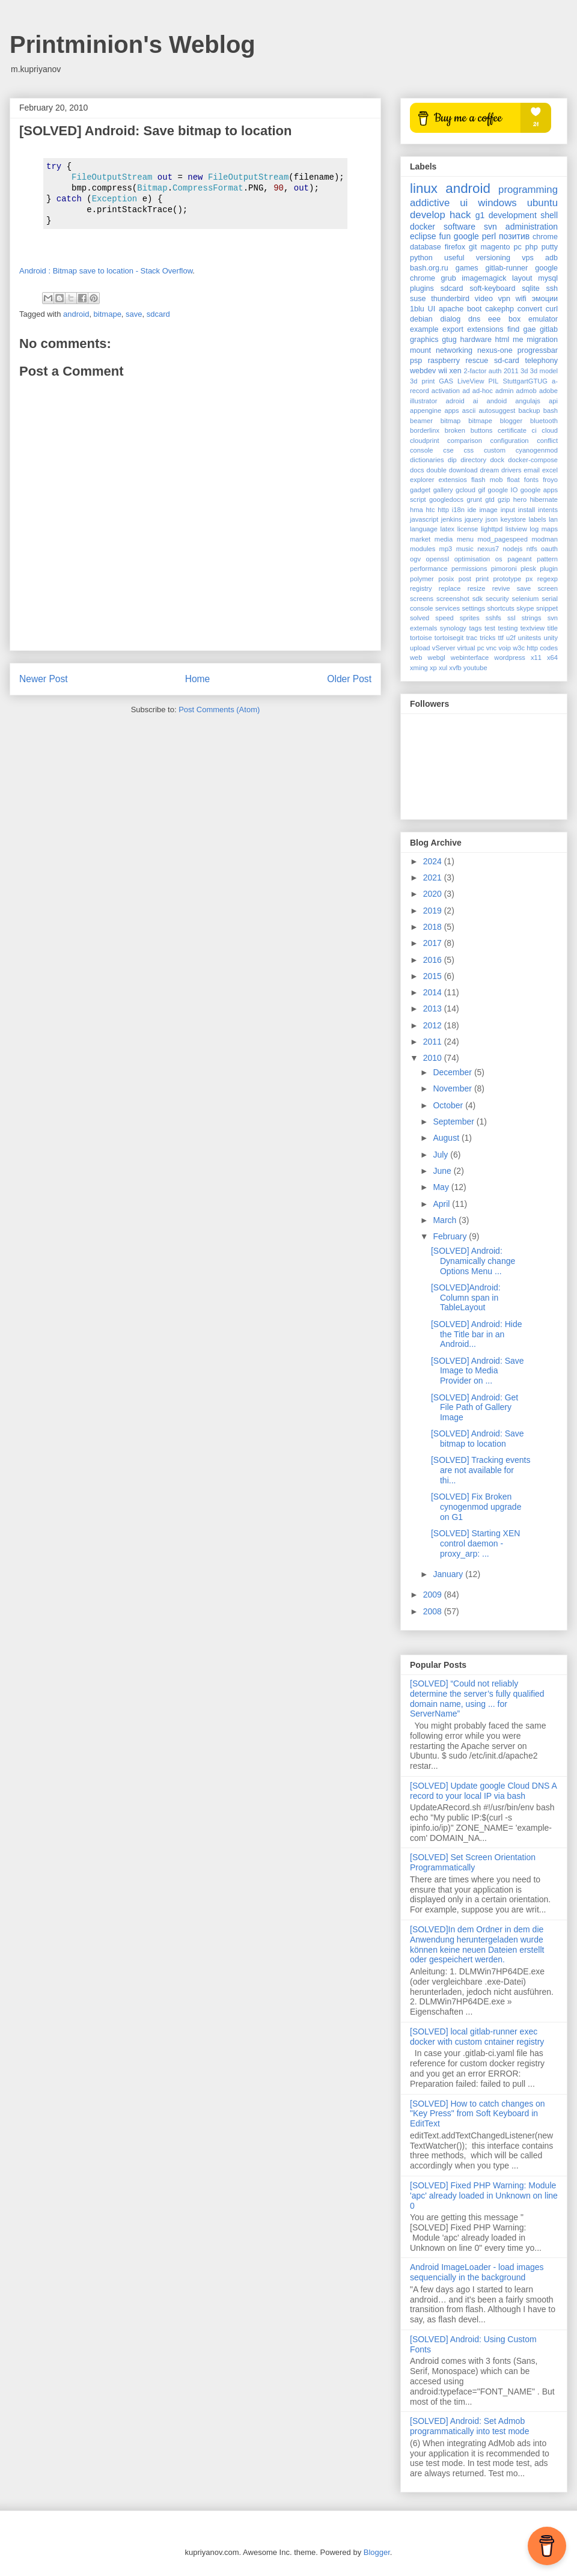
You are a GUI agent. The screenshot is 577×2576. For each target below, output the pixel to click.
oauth (549, 548)
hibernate (544, 499)
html (502, 339)
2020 (433, 894)
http (443, 509)
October (449, 1105)
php (531, 247)
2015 (433, 976)
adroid (455, 400)
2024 (433, 861)
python (421, 258)
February (451, 1236)
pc (517, 247)
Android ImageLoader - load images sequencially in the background (477, 2272)
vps (528, 258)
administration (531, 226)
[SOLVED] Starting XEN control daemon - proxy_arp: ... (475, 1543)
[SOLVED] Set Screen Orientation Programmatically (473, 1862)
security (497, 598)
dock (497, 459)
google (466, 236)
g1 (480, 215)
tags (475, 628)
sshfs (493, 617)
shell (549, 215)
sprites (470, 617)
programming (528, 189)
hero (520, 499)
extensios (453, 479)
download (463, 470)
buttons (482, 430)
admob (526, 390)
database (425, 247)
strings (532, 617)
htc (430, 509)
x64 (552, 657)
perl (489, 236)
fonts (531, 479)
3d (524, 370)
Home (197, 679)
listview (516, 529)
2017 (433, 943)
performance (429, 568)
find (513, 329)
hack (460, 215)
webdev (423, 371)
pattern (547, 559)
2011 (511, 370)
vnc (491, 648)
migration (542, 339)
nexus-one (495, 350)
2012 (433, 1025)
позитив (514, 236)
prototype (507, 578)
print (482, 578)
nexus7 (488, 548)
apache (451, 309)
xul (443, 667)
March (446, 1220)
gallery (443, 489)
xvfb (455, 667)
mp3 (446, 548)
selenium (525, 598)
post (465, 578)
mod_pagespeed (503, 539)
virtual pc (470, 648)
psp (416, 360)
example (424, 329)
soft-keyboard (492, 288)
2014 (433, 992)
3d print (422, 381)
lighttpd (491, 529)
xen (456, 371)
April (442, 1204)
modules (422, 548)
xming (419, 667)
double (436, 470)
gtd (490, 499)
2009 (433, 1594)
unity (550, 637)
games (467, 268)
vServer (444, 648)
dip (452, 459)
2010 (433, 1058)
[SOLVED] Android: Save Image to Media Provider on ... (477, 1371)
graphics (424, 339)
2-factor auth (483, 370)
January (449, 1574)
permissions (469, 568)
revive (501, 588)
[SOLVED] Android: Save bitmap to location (477, 1438)
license (467, 529)
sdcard (158, 314)
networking (454, 350)
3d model (544, 370)
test (489, 628)
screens (421, 598)
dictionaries (427, 459)
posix (446, 578)
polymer (422, 578)
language (424, 529)
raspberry (444, 360)
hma (416, 509)
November (453, 1088)
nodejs (512, 548)
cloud (550, 430)
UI (432, 309)
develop (427, 215)
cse (448, 450)
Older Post (349, 679)
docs (417, 470)
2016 (433, 960)
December (453, 1072)
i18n (458, 509)
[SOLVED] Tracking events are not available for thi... (480, 1470)
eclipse (423, 236)
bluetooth (544, 420)
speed (444, 617)
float (513, 479)
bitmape (107, 314)
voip (504, 648)
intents (548, 509)
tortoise (421, 637)
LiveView (470, 381)
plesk (528, 568)
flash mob (487, 479)
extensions (485, 329)
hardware (476, 339)
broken (455, 430)
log (534, 529)
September (454, 1121)
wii (442, 371)
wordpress (509, 657)
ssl (511, 617)
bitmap (451, 420)
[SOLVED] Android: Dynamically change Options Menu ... (473, 1261)
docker (422, 226)
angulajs (527, 400)
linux (424, 188)
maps (550, 529)
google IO (503, 489)
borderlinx (424, 430)
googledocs (446, 499)
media (444, 539)
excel (550, 470)
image (488, 509)
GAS (446, 381)
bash (550, 410)
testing (507, 628)
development (513, 215)
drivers (511, 470)
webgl (436, 657)
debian (421, 319)
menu (465, 539)
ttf (501, 637)
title (553, 628)
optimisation (472, 559)
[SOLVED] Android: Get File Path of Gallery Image (474, 1408)
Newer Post (43, 679)
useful (454, 258)
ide (472, 509)
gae (530, 329)
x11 (536, 657)
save (134, 314)
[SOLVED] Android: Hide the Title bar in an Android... (476, 1334)
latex (448, 529)
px (529, 578)
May (442, 1187)
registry (421, 588)
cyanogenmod (537, 450)
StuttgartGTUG (525, 381)
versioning (493, 258)
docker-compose (533, 459)
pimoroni (504, 568)
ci (534, 430)
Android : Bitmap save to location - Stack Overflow (105, 270)
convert (529, 309)
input (508, 509)
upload (420, 648)
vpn (504, 299)
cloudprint (424, 440)
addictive (430, 203)
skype (525, 608)
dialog (451, 319)
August (447, 1138)
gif (481, 489)
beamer (421, 420)
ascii (468, 410)
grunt (474, 499)
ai (475, 400)
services (447, 608)
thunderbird (450, 299)
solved (419, 617)
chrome (545, 237)
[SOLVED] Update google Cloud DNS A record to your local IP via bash (483, 1791)
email (532, 470)
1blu (417, 309)
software (459, 226)
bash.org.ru (429, 268)
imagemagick (484, 278)
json (492, 519)
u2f (511, 637)
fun (444, 236)
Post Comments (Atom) (219, 709)
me (518, 339)
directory (473, 459)
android (76, 314)
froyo (550, 479)
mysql (548, 278)
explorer (422, 479)
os (498, 559)
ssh (552, 288)
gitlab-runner (507, 268)
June (443, 1171)
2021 (433, 877)
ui (464, 203)
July (441, 1154)
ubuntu (542, 203)
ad (465, 390)
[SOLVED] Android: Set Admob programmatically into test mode (469, 2426)
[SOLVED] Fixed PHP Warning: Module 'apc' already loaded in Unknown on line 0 (484, 2196)
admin (504, 390)
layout (522, 278)
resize (477, 588)
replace (450, 588)
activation (446, 390)
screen (547, 588)
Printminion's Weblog (132, 44)
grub (448, 278)
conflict (547, 440)
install (527, 509)
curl (552, 309)
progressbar (537, 350)
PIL (494, 381)
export (452, 329)
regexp (547, 578)
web (416, 657)
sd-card (506, 360)
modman (544, 539)
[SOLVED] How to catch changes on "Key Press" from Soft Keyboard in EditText (477, 2114)
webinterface (470, 657)
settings (473, 608)
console (421, 450)
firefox (455, 247)
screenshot (452, 598)
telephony (541, 360)
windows (497, 203)
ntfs (532, 548)
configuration (509, 440)
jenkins (451, 519)
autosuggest (496, 410)
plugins (422, 288)
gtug (449, 339)
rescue (477, 360)
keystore (513, 519)
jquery (474, 519)
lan (553, 519)
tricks (487, 637)
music (465, 548)
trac (471, 637)
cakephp (499, 309)
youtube (475, 667)
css (468, 450)
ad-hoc (482, 390)
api (553, 400)
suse (418, 299)
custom (494, 450)
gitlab (549, 329)
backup (529, 410)
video (484, 299)
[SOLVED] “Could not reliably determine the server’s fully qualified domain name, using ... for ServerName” (477, 1698)
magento (495, 247)
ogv (415, 559)
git (473, 247)
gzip (504, 499)
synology (453, 628)
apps (451, 410)
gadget (420, 489)
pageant (519, 559)
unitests (530, 637)
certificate (512, 430)
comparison (464, 440)
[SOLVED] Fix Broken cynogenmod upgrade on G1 (476, 1507)
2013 (433, 1008)
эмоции (545, 299)
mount (420, 350)
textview (533, 628)
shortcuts (500, 608)
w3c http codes (535, 648)
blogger (511, 420)
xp (433, 667)
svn (490, 226)
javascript (424, 519)
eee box (504, 319)
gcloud (465, 489)
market (420, 539)
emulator (543, 319)
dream (489, 470)
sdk (477, 598)
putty (550, 247)
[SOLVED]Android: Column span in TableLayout (466, 1298)
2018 (433, 927)
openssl (438, 559)
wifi (521, 299)
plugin (549, 568)
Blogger (377, 2552)
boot (474, 309)
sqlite (530, 288)
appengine (425, 410)
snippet (547, 608)
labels (537, 519)
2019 (433, 910)
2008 (433, 1611)
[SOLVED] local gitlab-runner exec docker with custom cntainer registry (477, 2036)
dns (474, 319)
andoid (497, 400)
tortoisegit (449, 637)
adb (551, 258)
